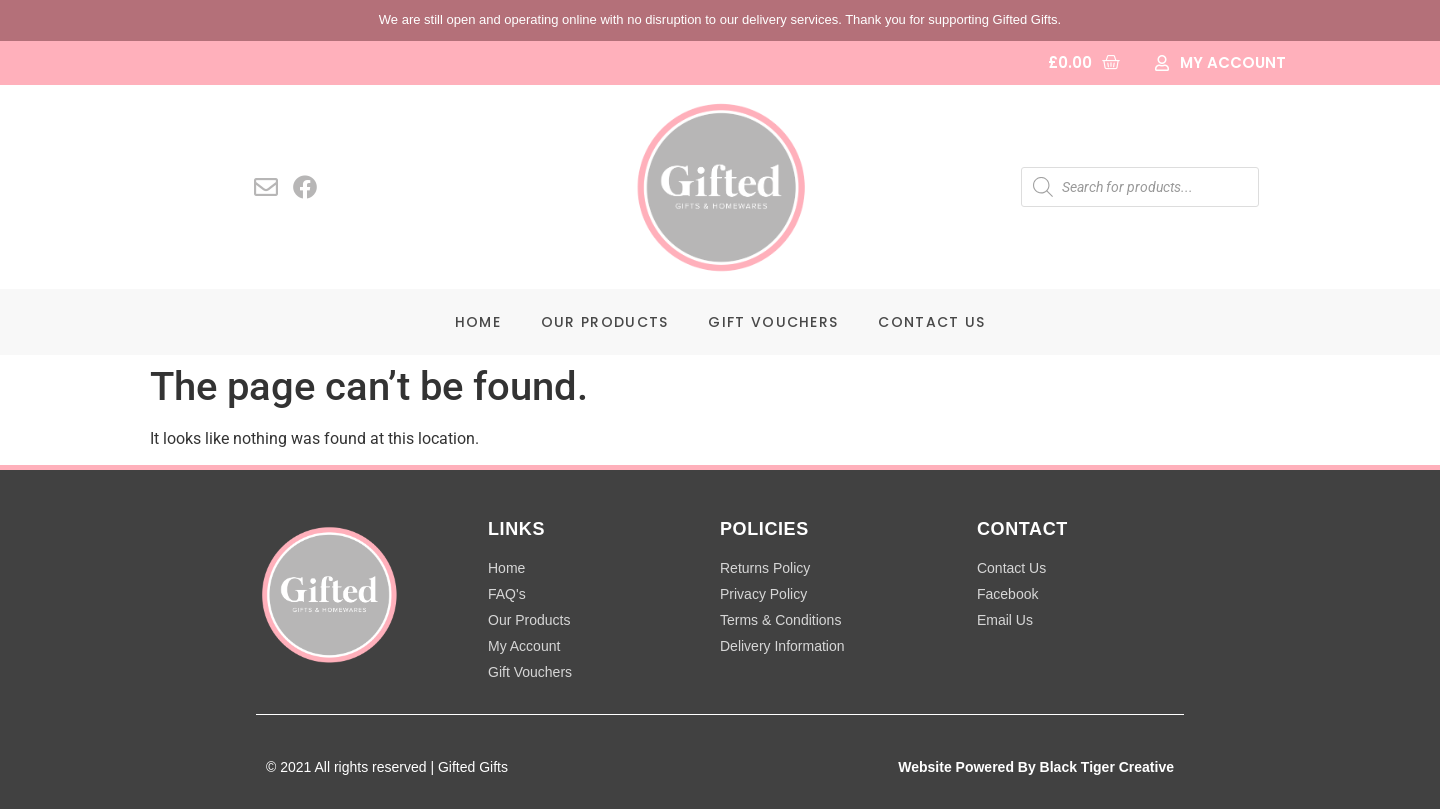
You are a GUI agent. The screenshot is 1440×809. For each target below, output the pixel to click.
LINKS (516, 529)
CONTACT (1022, 529)
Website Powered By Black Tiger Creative (1036, 767)
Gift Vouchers (773, 322)
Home (478, 322)
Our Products (605, 322)
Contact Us (931, 322)
